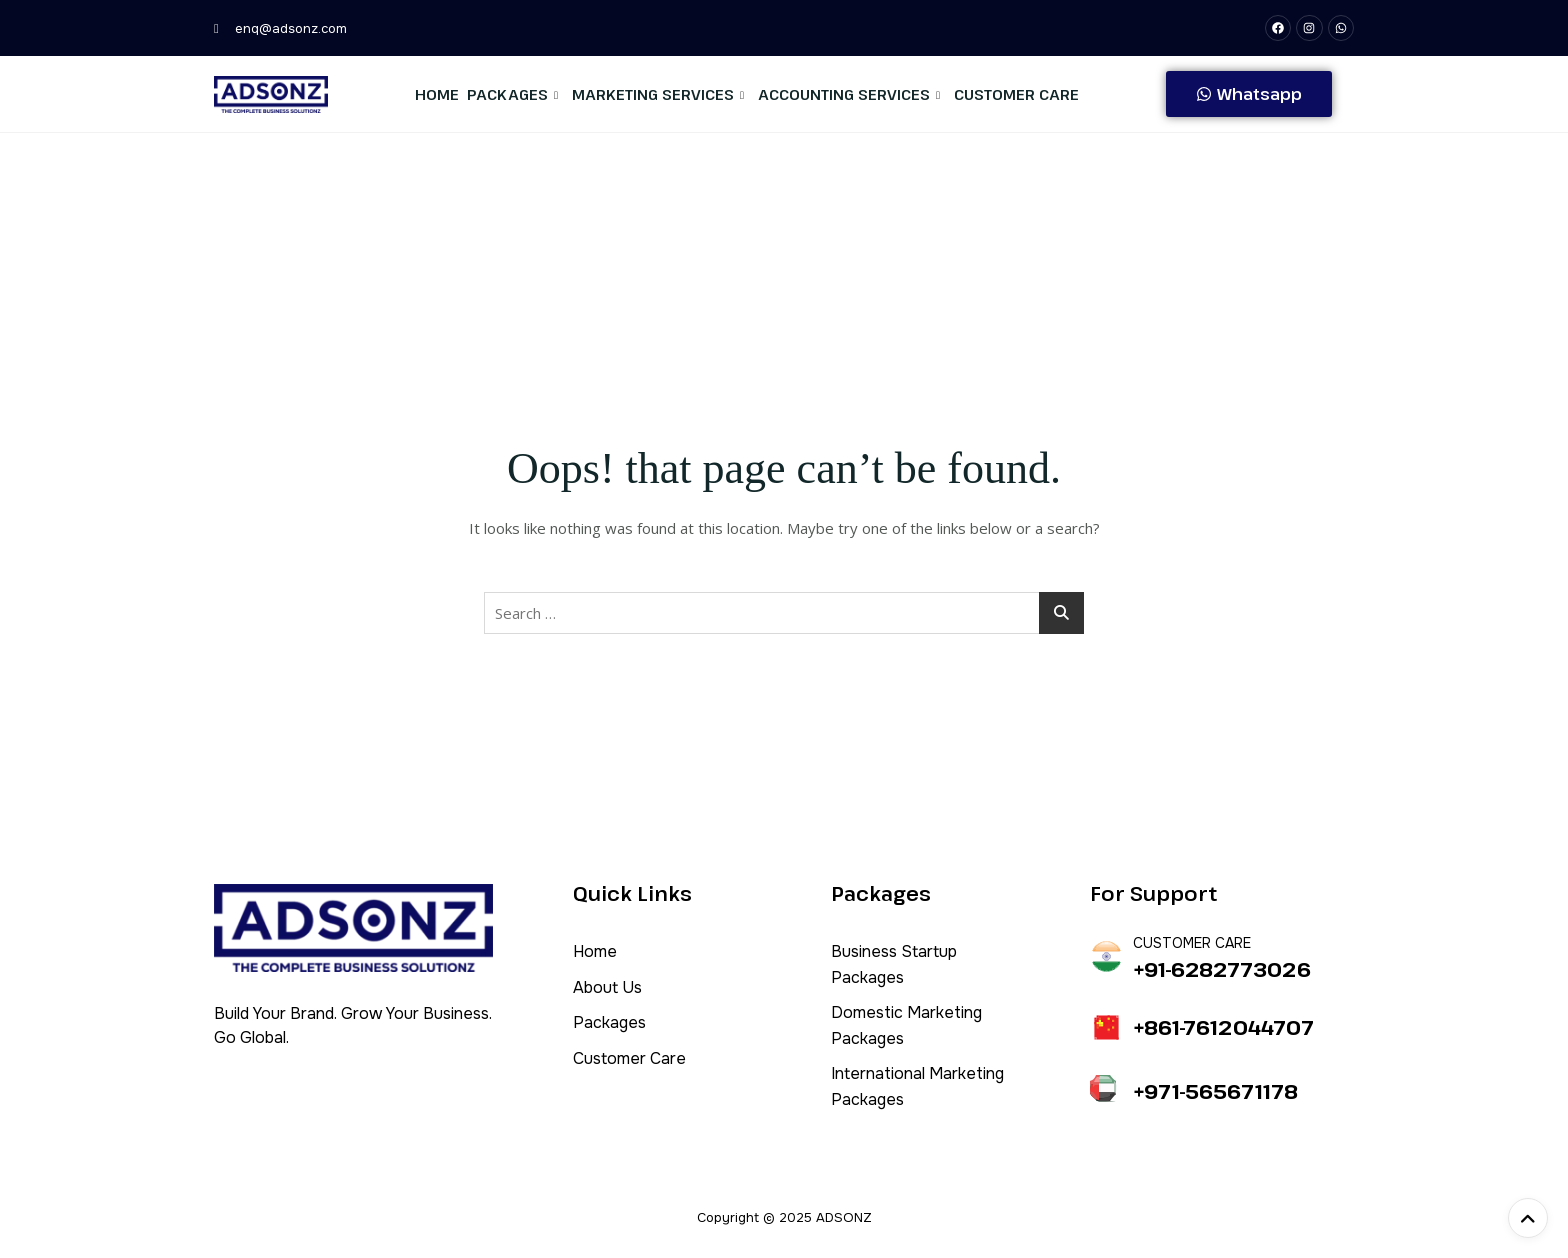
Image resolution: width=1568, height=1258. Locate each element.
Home (437, 94)
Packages (512, 94)
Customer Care (1016, 94)
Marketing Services (658, 94)
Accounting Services (849, 94)
